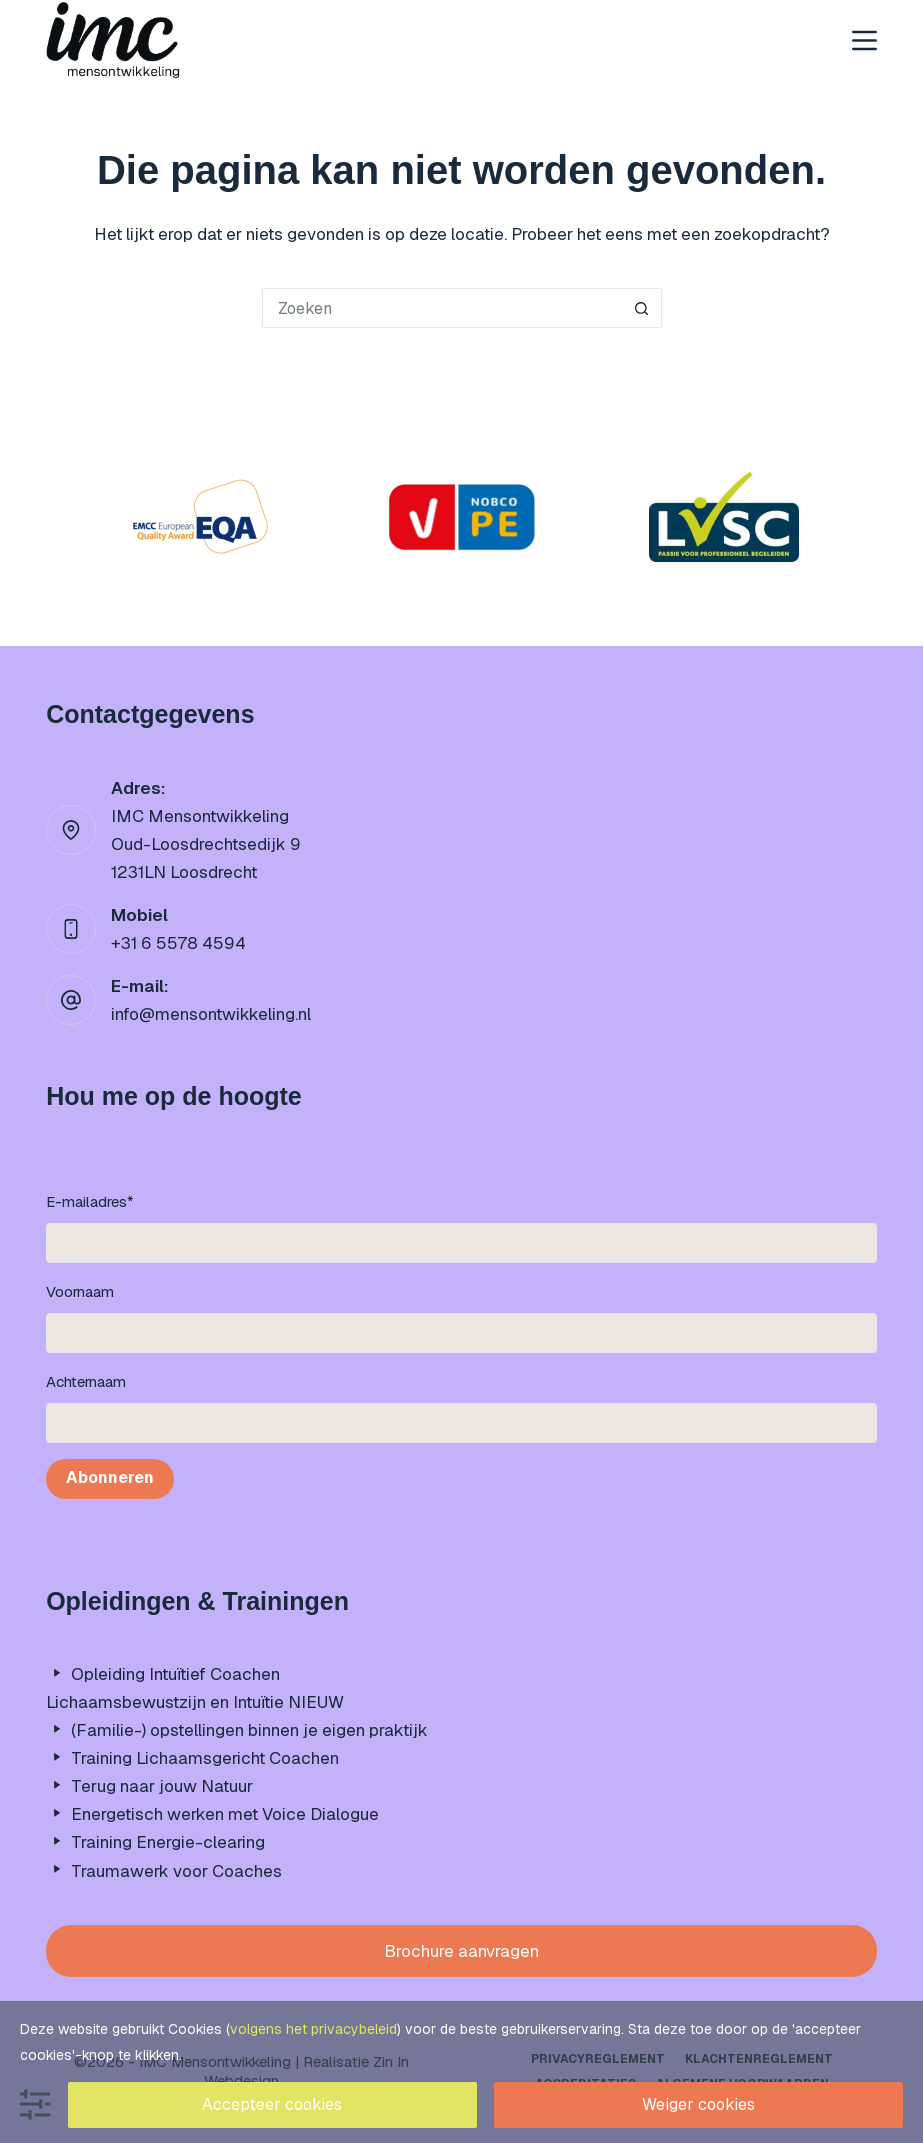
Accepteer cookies (272, 2104)
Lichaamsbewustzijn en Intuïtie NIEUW (195, 1702)
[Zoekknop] (642, 308)
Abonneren (110, 1477)
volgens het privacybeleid (313, 2029)
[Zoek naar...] (442, 308)
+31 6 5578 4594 (178, 943)
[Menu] (864, 40)
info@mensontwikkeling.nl (211, 1014)
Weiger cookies (698, 2104)
